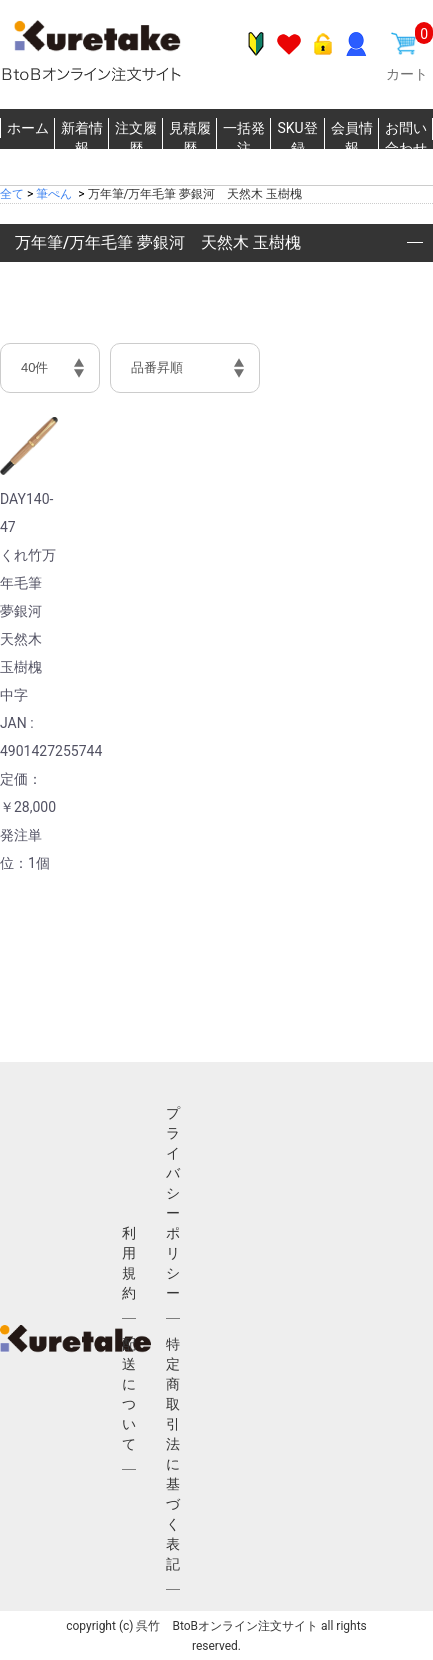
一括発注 (244, 138)
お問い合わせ (406, 138)
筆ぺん (54, 194)
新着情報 (82, 138)
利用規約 (129, 1263)
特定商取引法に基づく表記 (173, 1454)
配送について (129, 1394)
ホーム (28, 128)
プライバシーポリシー (173, 1203)
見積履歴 (190, 138)
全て (12, 194)
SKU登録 (297, 138)
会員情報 (352, 138)
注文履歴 (136, 138)
